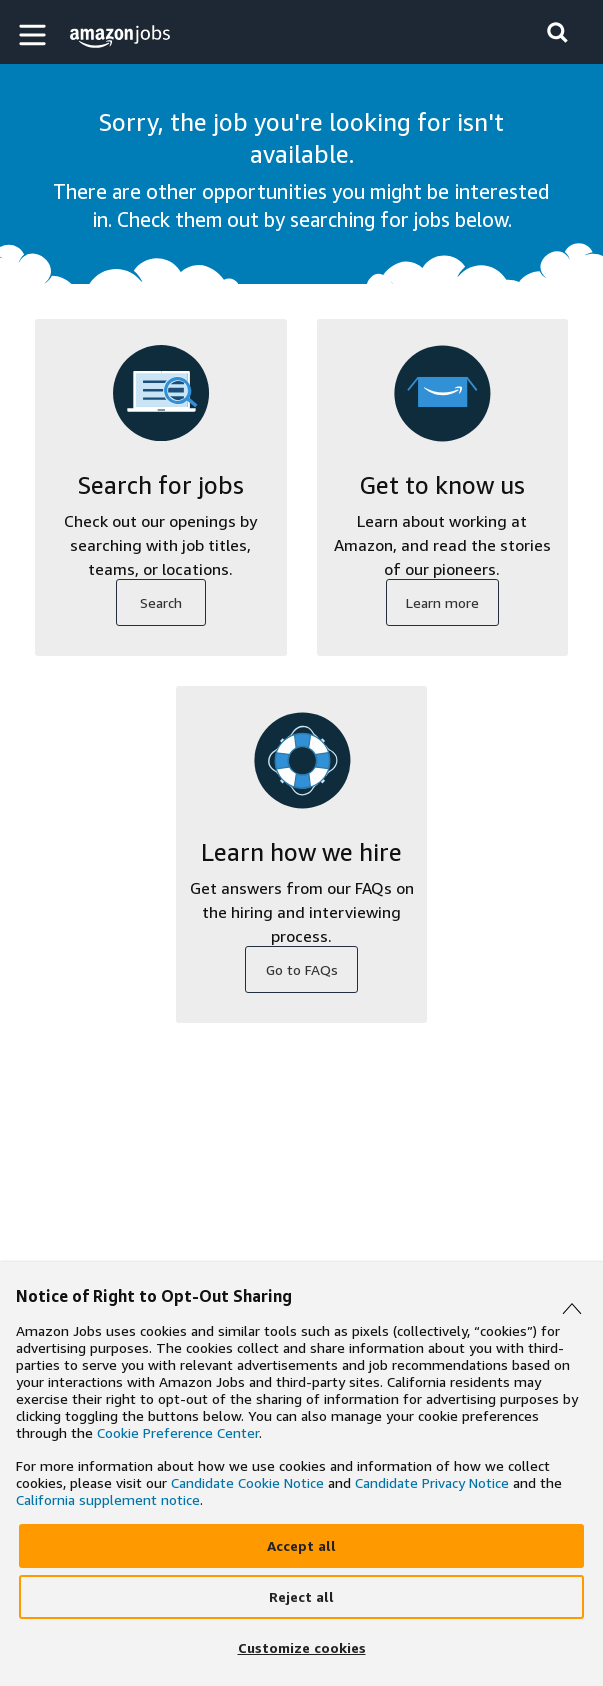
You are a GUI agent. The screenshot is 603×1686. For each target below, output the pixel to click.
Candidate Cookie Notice (247, 1482)
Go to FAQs (302, 969)
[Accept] (301, 1546)
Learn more (442, 602)
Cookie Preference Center (178, 1432)
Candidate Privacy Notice (432, 1482)
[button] (35, 34)
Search (161, 602)
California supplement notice (108, 1499)
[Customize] (301, 1648)
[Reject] (301, 1597)
